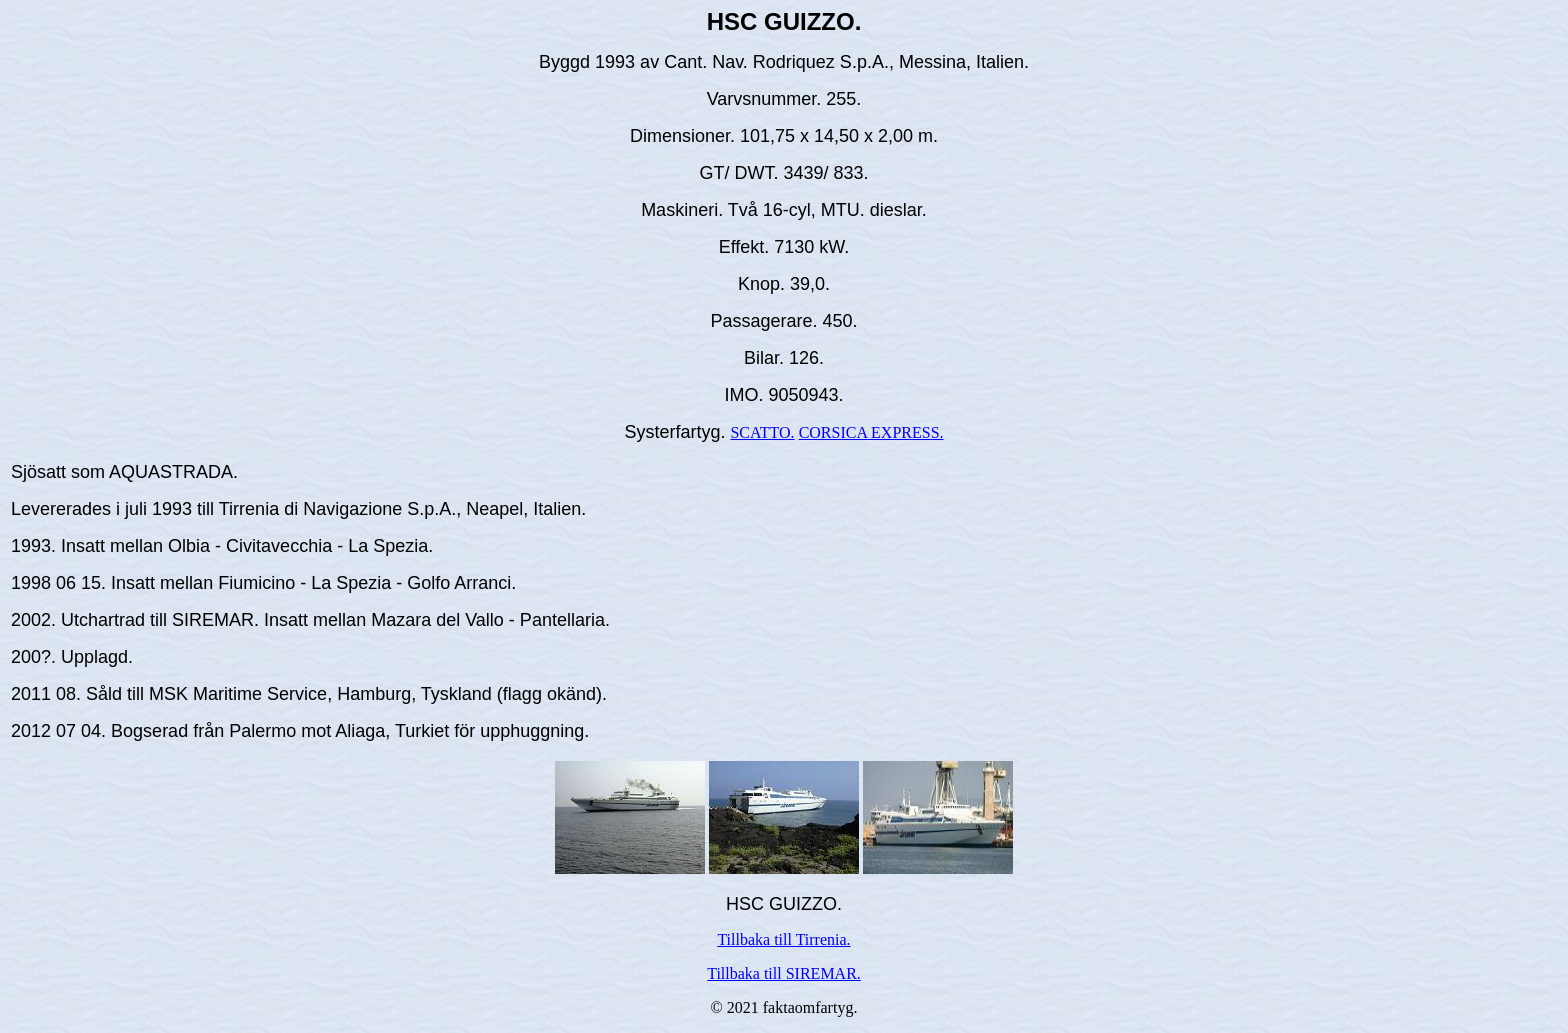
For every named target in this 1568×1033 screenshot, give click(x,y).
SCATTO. (762, 432)
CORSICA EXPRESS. (871, 432)
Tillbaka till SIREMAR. (784, 973)
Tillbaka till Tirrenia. (783, 939)
